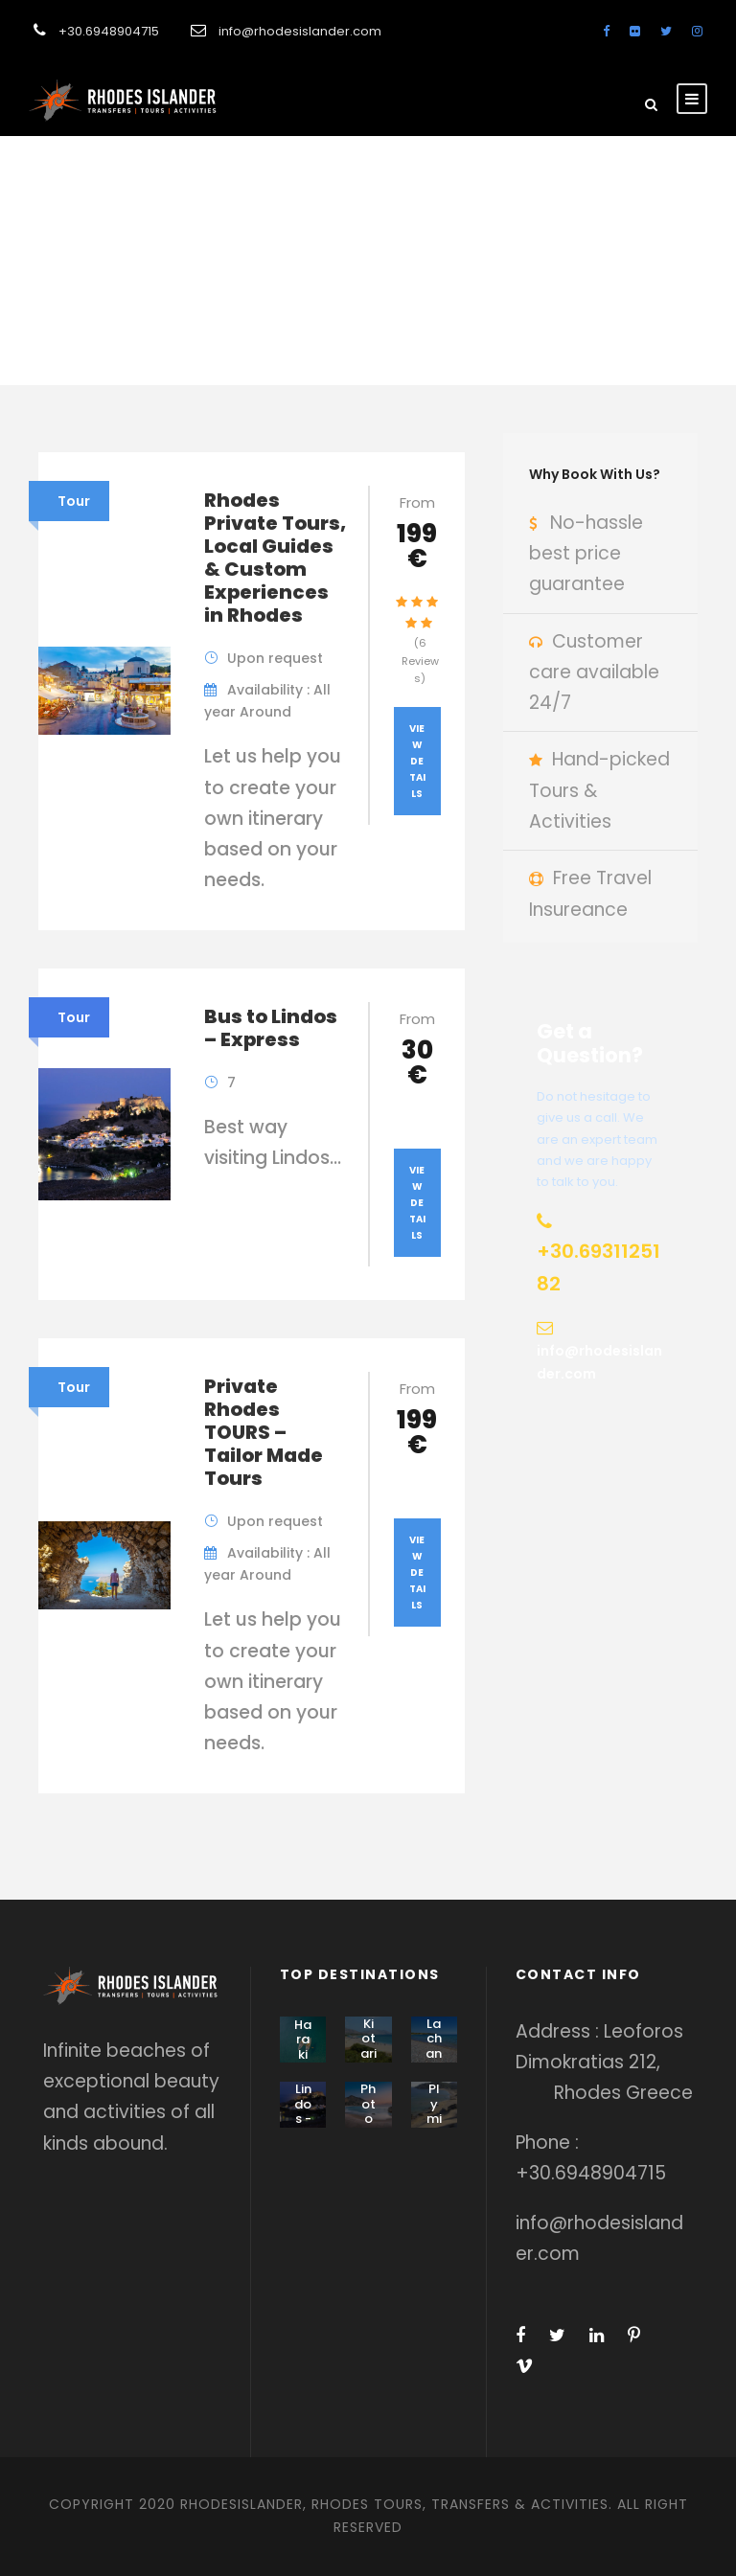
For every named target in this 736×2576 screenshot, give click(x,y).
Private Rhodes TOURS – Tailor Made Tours (263, 1432)
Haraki (302, 2039)
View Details (417, 761)
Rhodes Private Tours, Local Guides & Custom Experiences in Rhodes (275, 557)
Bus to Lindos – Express (270, 1028)
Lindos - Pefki (302, 2118)
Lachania (434, 2046)
